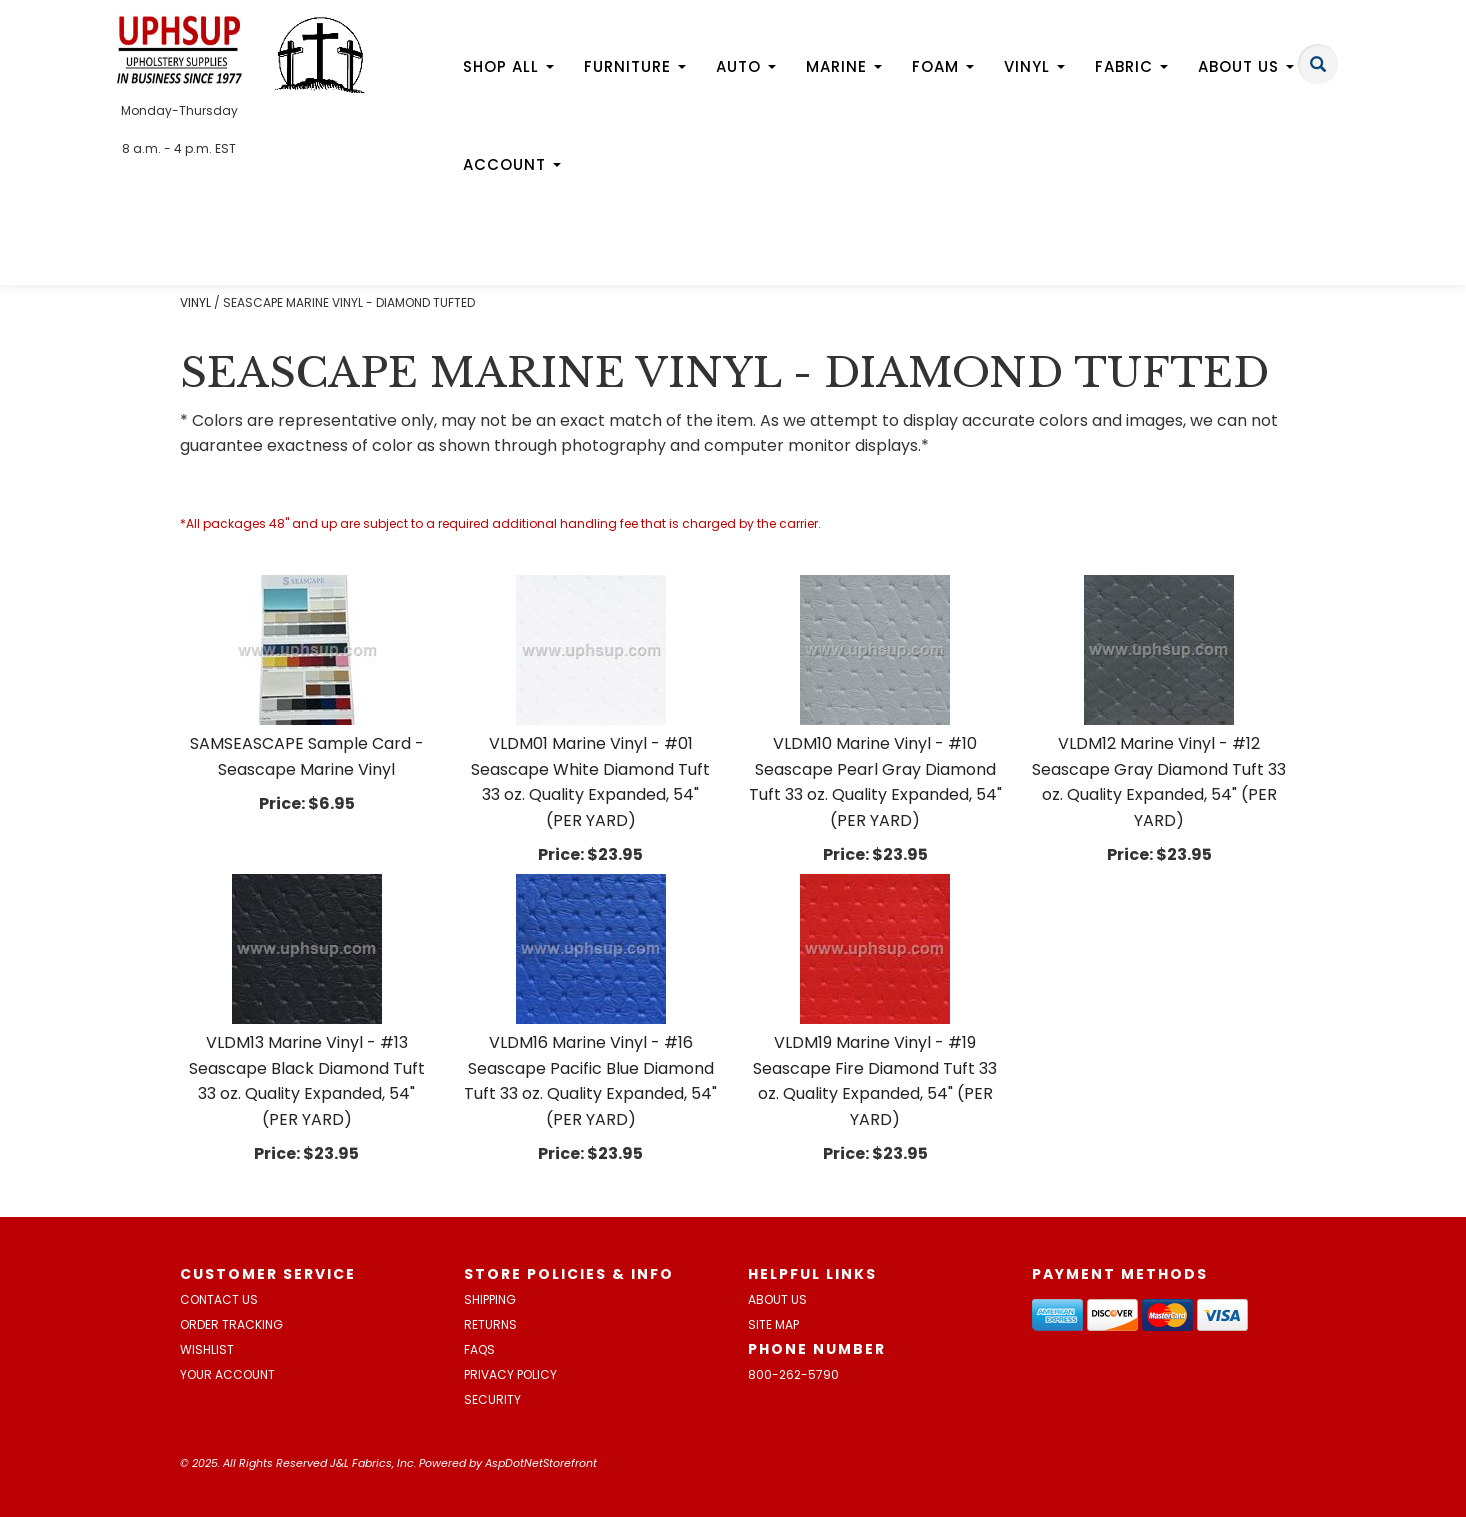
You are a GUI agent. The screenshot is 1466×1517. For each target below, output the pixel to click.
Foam (943, 66)
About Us (1246, 66)
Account (512, 164)
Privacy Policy (510, 1374)
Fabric (1131, 66)
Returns (490, 1324)
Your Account (227, 1374)
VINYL (195, 302)
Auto (746, 66)
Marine (844, 66)
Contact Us (219, 1299)
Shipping (490, 1299)
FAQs (479, 1349)
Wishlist (207, 1349)
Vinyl (1034, 66)
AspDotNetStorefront (541, 1463)
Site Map (773, 1324)
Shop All (508, 66)
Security (492, 1399)
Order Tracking (231, 1324)
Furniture (635, 66)
